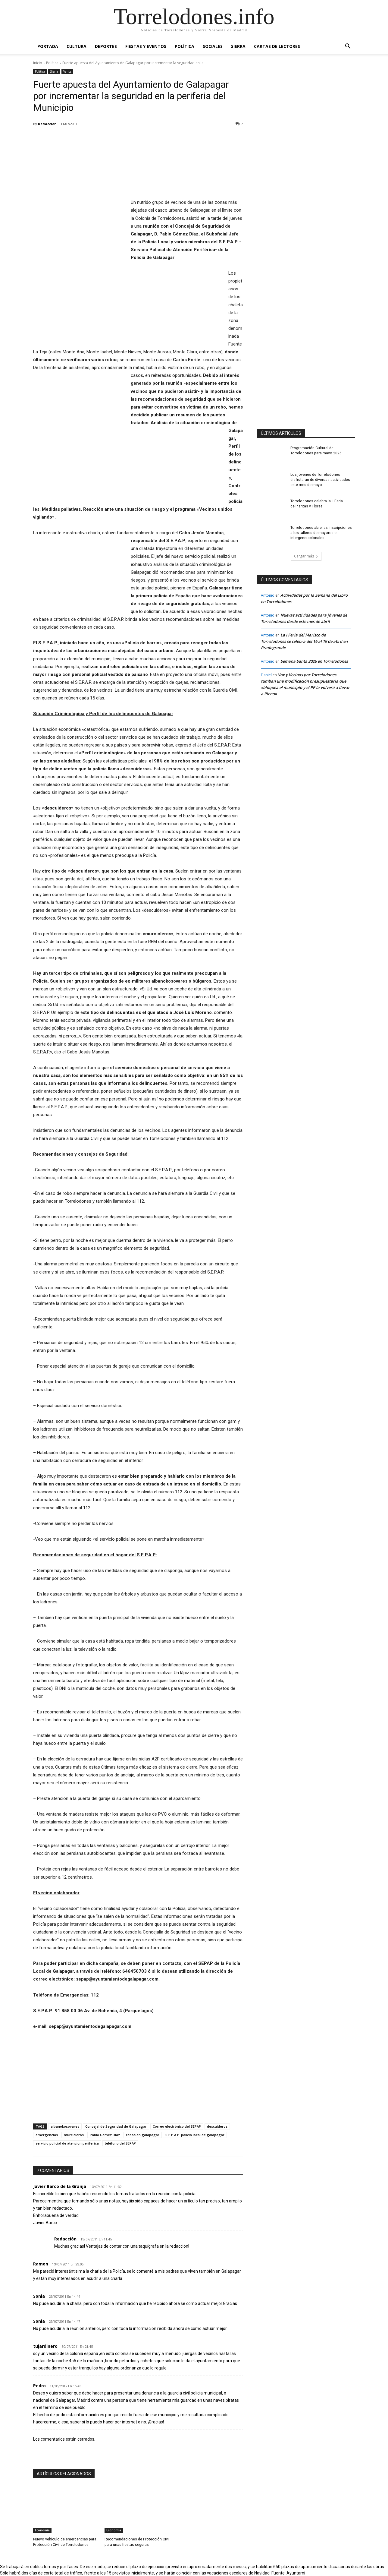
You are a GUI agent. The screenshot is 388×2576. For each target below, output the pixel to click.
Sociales (213, 46)
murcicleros (74, 2134)
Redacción (47, 124)
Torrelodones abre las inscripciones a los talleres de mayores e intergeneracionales (321, 533)
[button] (347, 47)
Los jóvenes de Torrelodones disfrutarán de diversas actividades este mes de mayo (320, 479)
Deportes (106, 46)
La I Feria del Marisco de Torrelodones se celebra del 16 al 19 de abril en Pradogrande (304, 641)
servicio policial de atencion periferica (67, 2143)
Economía (42, 2530)
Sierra (238, 46)
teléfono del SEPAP (120, 2143)
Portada (47, 46)
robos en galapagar (142, 2134)
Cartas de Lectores (277, 46)
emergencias (47, 2134)
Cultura (76, 46)
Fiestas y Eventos (145, 46)
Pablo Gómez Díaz (105, 2134)
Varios (67, 71)
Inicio (37, 62)
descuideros (217, 2126)
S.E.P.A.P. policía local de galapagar (194, 2134)
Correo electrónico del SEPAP (177, 2126)
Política (184, 46)
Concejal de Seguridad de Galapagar (116, 2126)
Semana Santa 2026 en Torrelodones (314, 661)
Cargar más (306, 556)
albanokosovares (65, 2126)
